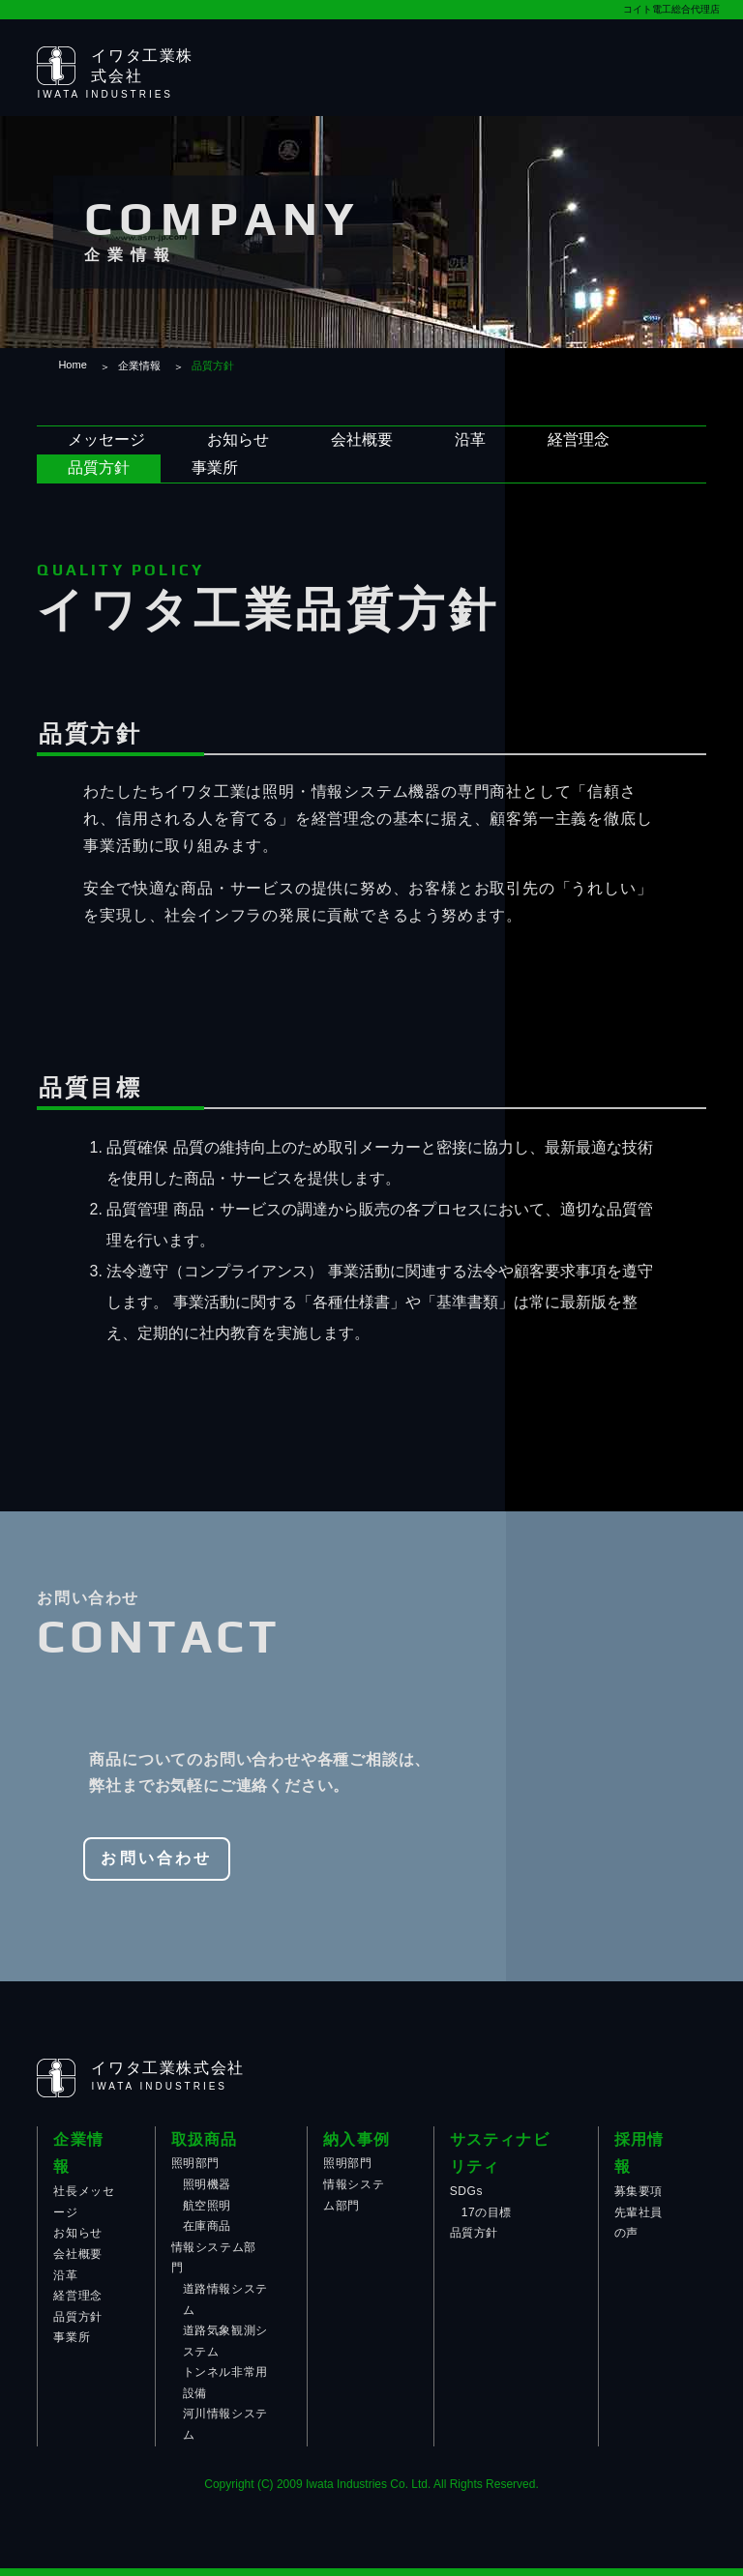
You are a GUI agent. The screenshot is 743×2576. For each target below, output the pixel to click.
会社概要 (362, 439)
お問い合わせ (156, 1858)
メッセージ (106, 439)
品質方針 (99, 467)
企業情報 (139, 365)
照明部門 (195, 2163)
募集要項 (638, 2191)
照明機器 (207, 2184)
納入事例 (356, 2139)
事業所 (215, 467)
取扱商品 (204, 2139)
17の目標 (486, 2212)
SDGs (466, 2191)
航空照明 (207, 2205)
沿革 (470, 439)
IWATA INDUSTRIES (105, 94)
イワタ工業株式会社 (167, 2068)
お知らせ (238, 439)
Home (72, 364)
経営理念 (578, 439)
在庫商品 (207, 2226)
